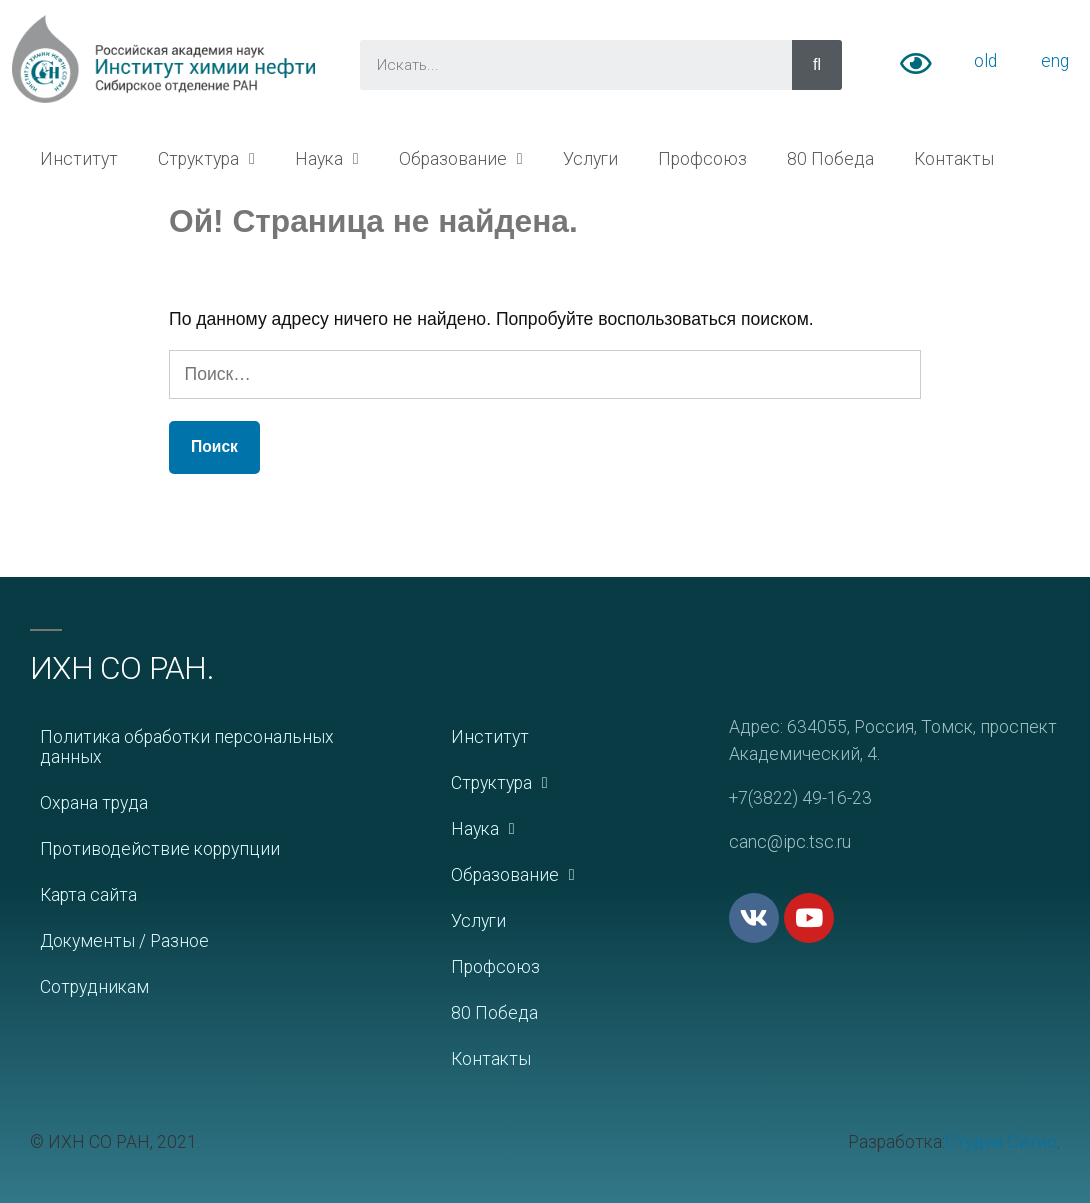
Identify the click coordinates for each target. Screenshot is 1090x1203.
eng (1055, 61)
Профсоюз (702, 159)
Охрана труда (94, 803)
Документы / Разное (124, 941)
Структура (206, 159)
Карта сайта (88, 895)
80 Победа (830, 159)
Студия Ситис (1001, 1142)
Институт (79, 159)
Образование (461, 159)
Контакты (954, 159)
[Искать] (817, 65)
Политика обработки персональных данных (187, 747)
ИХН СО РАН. (122, 668)
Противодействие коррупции (160, 849)
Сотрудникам (94, 987)
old (985, 61)
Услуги (590, 159)
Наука (327, 159)
